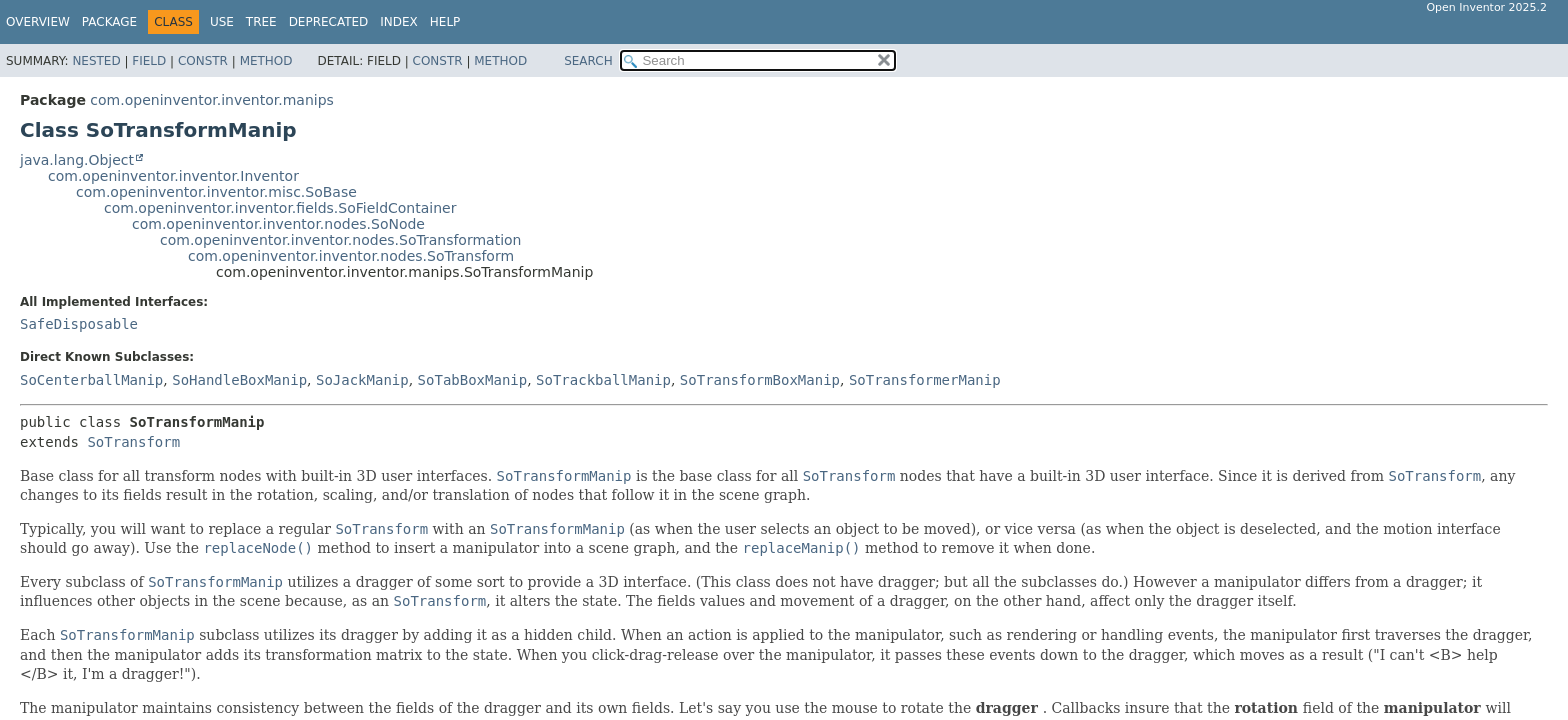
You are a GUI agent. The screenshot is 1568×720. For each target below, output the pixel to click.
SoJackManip (362, 380)
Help (445, 22)
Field (149, 61)
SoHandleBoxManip (239, 380)
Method (266, 61)
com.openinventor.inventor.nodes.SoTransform (351, 256)
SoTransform (133, 442)
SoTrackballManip (603, 380)
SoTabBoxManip (473, 380)
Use (222, 22)
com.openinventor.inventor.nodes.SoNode (278, 224)
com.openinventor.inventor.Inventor (173, 176)
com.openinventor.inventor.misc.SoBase (216, 192)
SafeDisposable (79, 324)
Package (109, 22)
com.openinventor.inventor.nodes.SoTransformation (340, 240)
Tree (261, 22)
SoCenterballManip (91, 380)
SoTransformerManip (925, 380)
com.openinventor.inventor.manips (211, 100)
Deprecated (329, 22)
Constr (203, 61)
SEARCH (588, 61)
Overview (38, 22)
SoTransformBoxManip (760, 380)
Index (399, 22)
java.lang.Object (77, 160)
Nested (96, 61)
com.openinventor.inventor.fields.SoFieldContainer (280, 208)
